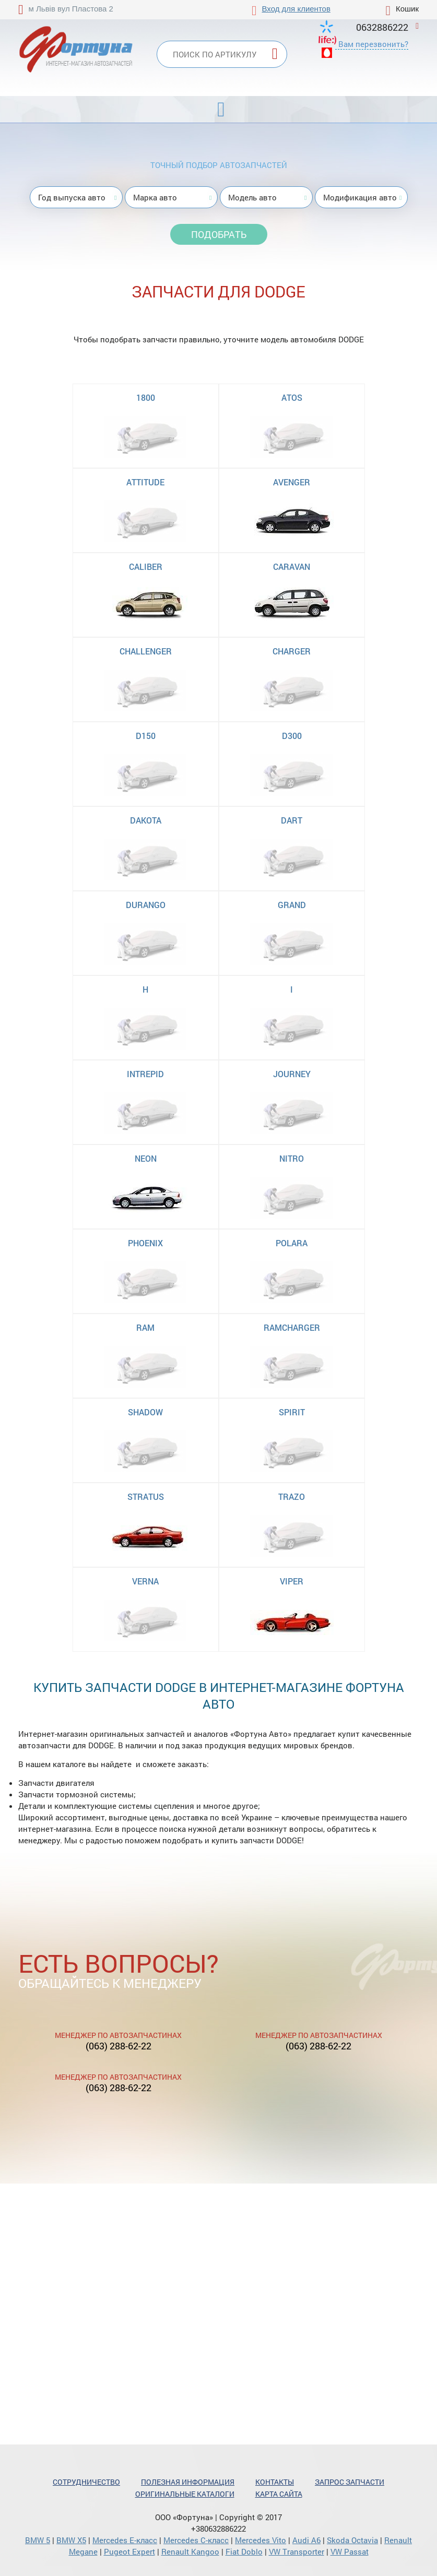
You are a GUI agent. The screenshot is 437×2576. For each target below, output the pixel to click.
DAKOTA (145, 820)
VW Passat (349, 2551)
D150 (146, 735)
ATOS (291, 397)
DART (291, 820)
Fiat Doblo (244, 2551)
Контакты (274, 2482)
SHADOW (145, 1411)
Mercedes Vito (260, 2540)
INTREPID (145, 1073)
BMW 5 (37, 2540)
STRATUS (145, 1496)
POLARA (292, 1242)
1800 (145, 397)
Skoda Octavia (352, 2540)
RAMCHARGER (292, 1327)
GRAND (292, 904)
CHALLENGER (146, 651)
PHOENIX (145, 1242)
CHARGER (292, 651)
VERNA (145, 1581)
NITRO (291, 1158)
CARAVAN (291, 566)
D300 (292, 735)
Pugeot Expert (129, 2551)
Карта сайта (278, 2494)
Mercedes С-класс (196, 2540)
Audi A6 (306, 2540)
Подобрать (218, 234)
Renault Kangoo (190, 2551)
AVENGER (291, 481)
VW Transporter (296, 2551)
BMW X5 (71, 2540)
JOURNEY (292, 1073)
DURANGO (146, 904)
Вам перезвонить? (373, 44)
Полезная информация (187, 2482)
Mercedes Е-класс (124, 2540)
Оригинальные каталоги (184, 2494)
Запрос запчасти (349, 2482)
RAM (145, 1327)
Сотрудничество (86, 2482)
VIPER (291, 1581)
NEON (146, 1158)
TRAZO (291, 1496)
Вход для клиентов (296, 8)
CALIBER (145, 566)
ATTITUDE (145, 481)
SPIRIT (292, 1411)
